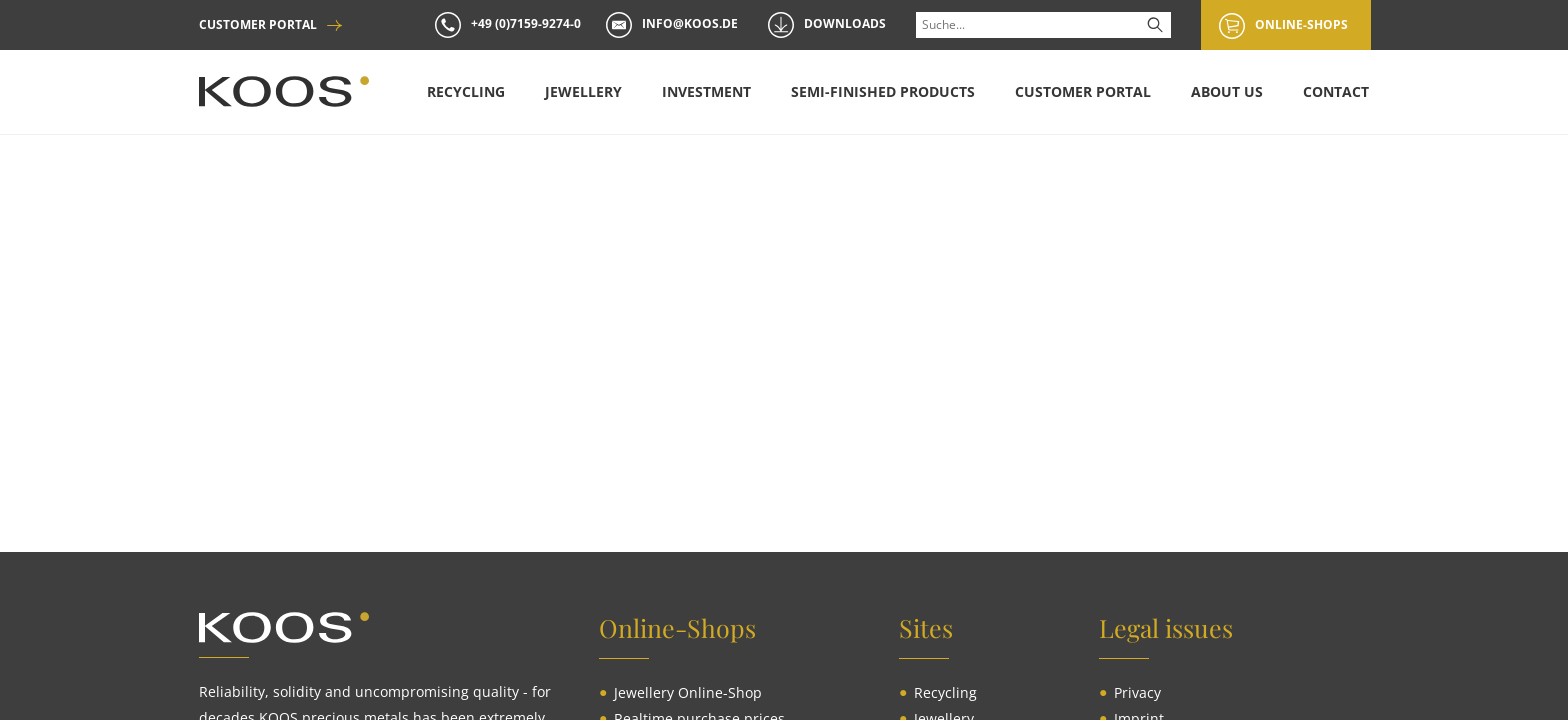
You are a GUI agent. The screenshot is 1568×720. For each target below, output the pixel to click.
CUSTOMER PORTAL (258, 25)
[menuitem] (465, 92)
